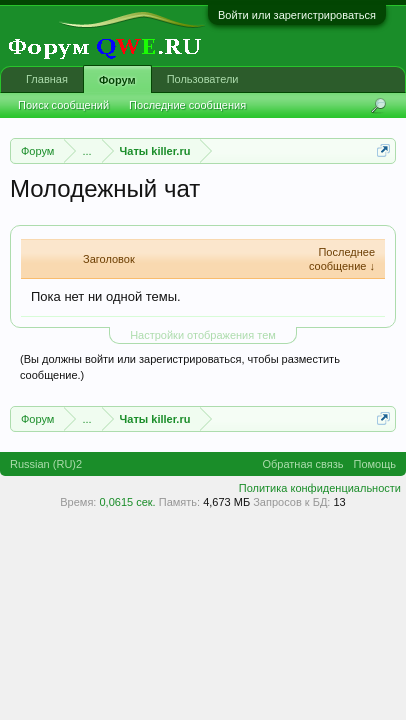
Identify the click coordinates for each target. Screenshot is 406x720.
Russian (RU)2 (46, 464)
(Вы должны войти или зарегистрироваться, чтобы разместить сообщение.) (180, 367)
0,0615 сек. (127, 502)
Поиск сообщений (63, 105)
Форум (117, 80)
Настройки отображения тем (203, 335)
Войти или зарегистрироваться (297, 15)
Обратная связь (302, 464)
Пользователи (203, 79)
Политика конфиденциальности (320, 488)
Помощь (375, 464)
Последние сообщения (187, 105)
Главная (47, 79)
